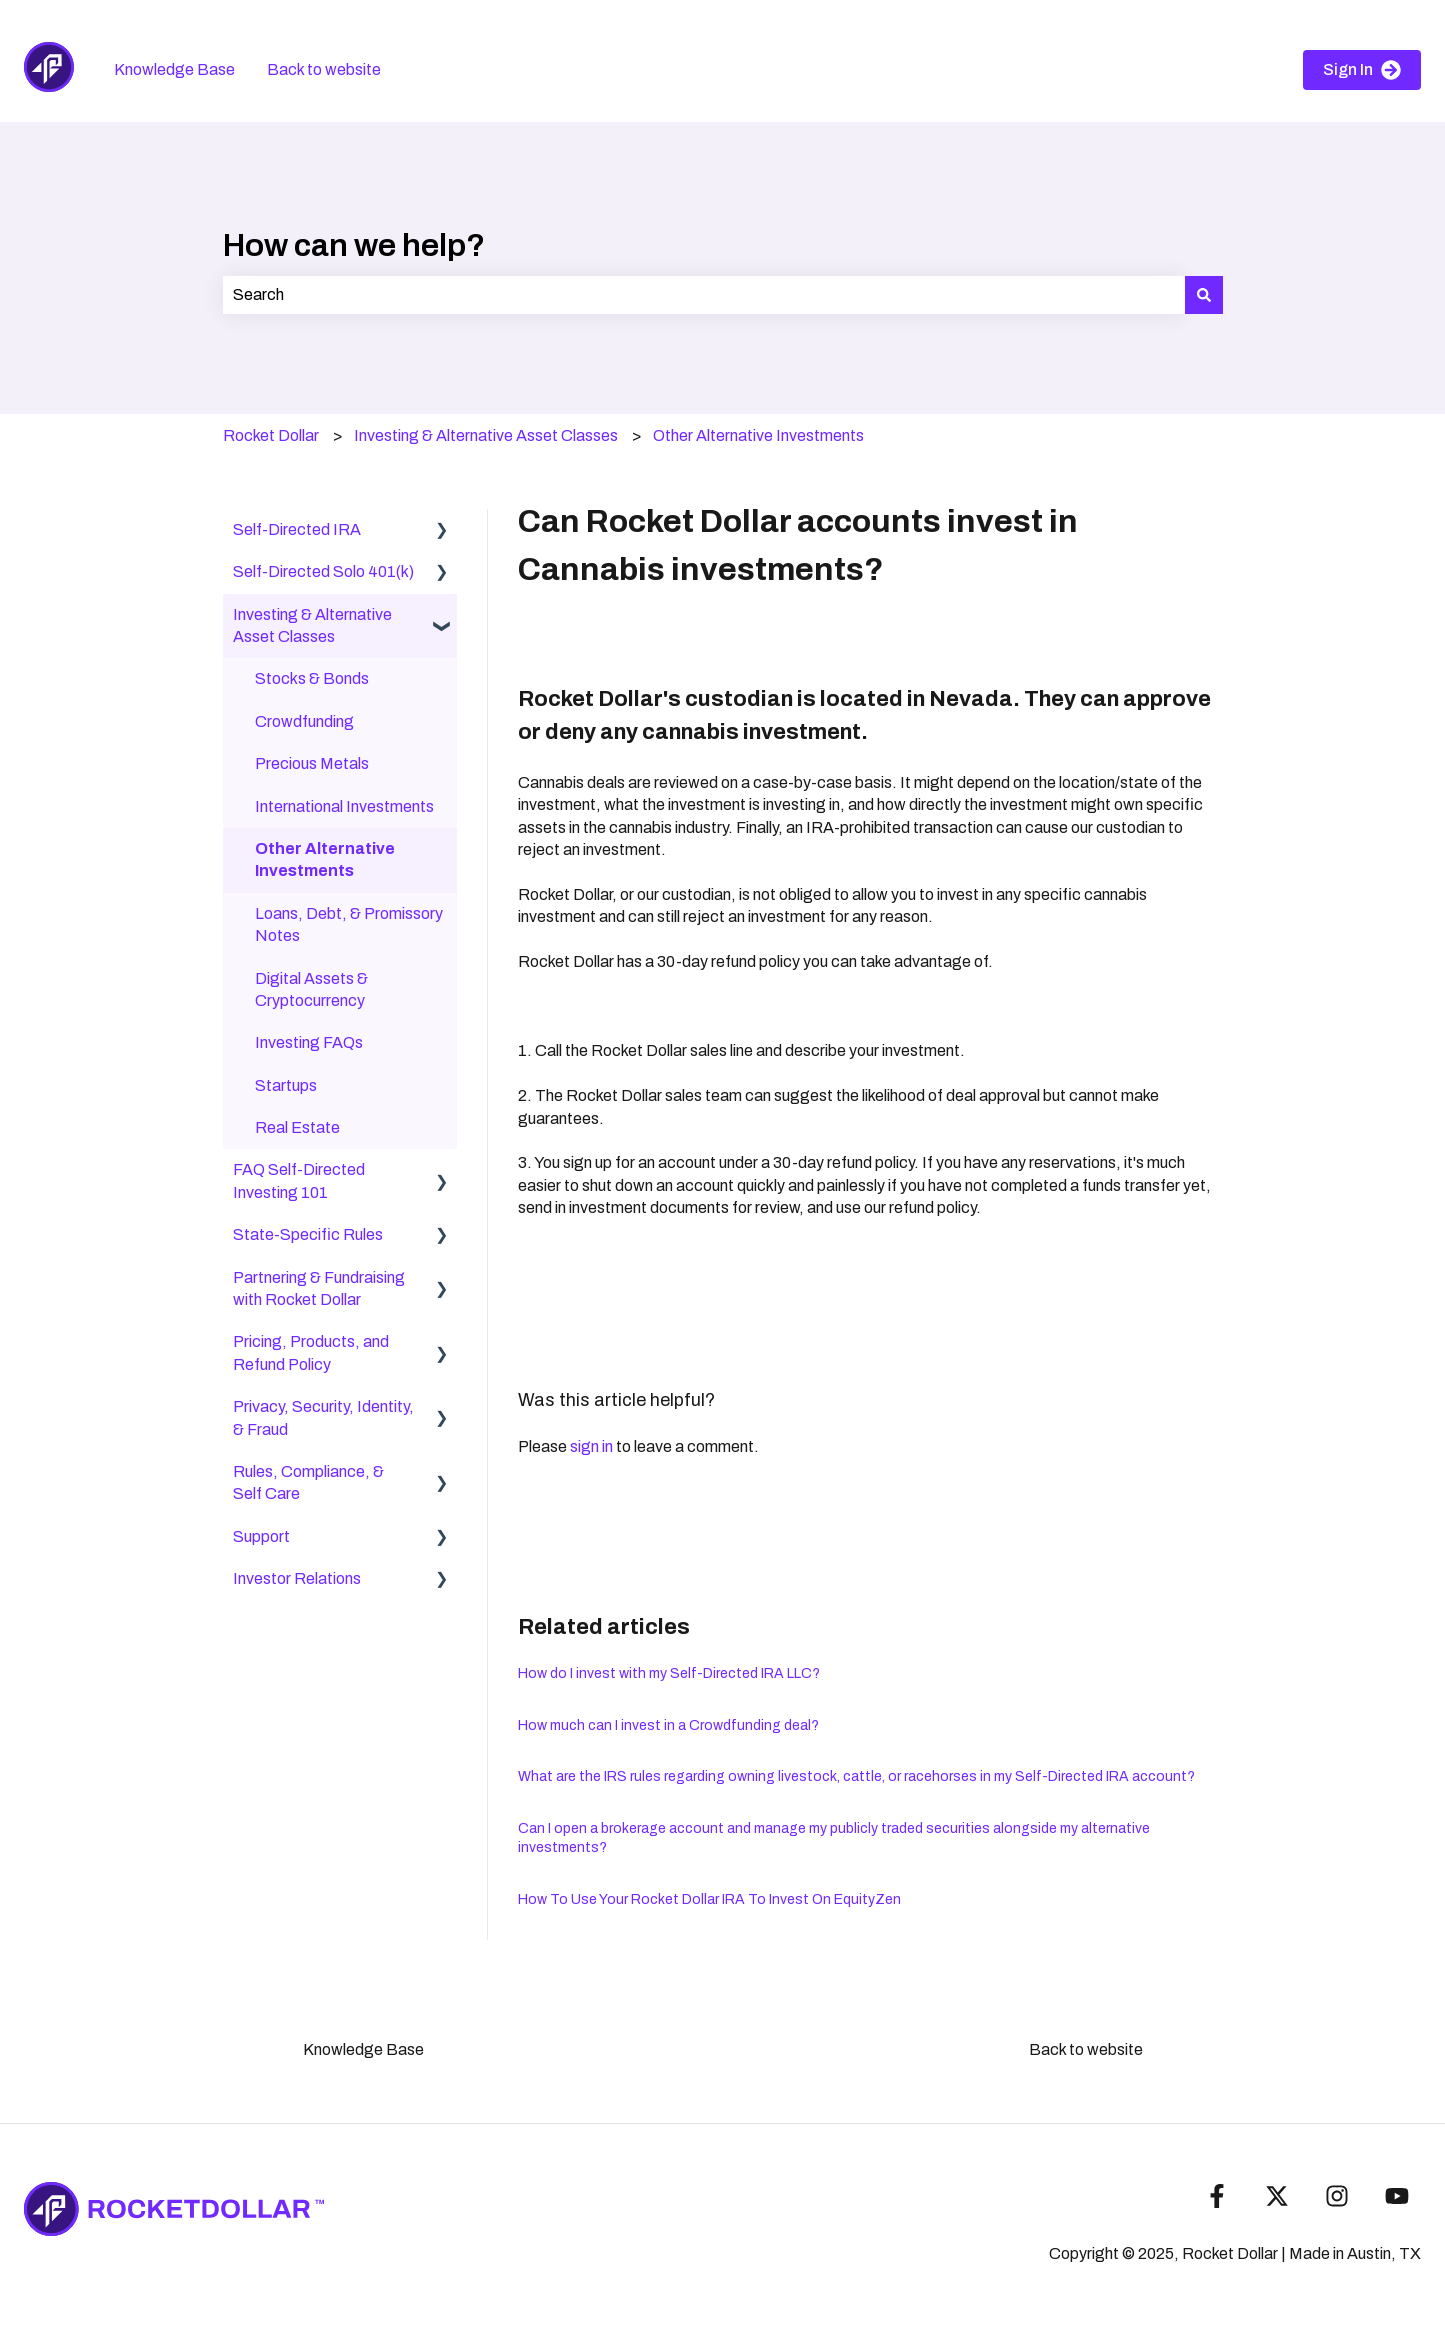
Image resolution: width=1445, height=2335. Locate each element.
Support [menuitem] (261, 1536)
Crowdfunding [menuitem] (304, 721)
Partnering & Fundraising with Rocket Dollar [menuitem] (319, 1288)
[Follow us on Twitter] (1277, 2196)
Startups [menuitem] (286, 1085)
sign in (591, 1446)
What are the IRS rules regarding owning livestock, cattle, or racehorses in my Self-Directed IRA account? (856, 1776)
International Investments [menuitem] (344, 806)
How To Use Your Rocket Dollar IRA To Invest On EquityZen (709, 1899)
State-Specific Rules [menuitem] (308, 1234)
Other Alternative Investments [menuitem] (325, 859)
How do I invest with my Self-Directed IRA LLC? (669, 1673)
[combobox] (704, 295)
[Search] (1204, 295)
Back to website (324, 69)
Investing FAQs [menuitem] (309, 1042)
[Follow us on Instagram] (1337, 2196)
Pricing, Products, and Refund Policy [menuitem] (311, 1352)
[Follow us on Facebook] (1217, 2196)
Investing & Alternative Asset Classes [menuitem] (312, 625)
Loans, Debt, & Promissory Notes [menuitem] (349, 924)
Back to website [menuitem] (1086, 2049)
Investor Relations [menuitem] (297, 1578)
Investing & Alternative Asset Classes (486, 435)
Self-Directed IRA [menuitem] (297, 529)
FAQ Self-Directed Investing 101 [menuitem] (299, 1180)
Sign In (1362, 70)
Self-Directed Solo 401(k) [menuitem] (323, 571)
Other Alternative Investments (758, 435)
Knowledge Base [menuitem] (363, 2049)
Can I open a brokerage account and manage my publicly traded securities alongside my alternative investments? (834, 1838)
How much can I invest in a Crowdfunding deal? (668, 1725)
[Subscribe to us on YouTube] (1397, 2196)
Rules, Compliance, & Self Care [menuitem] (308, 1482)
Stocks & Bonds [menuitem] (312, 678)
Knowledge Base (174, 69)
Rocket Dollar (271, 435)
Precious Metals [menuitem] (312, 763)
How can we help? (354, 245)
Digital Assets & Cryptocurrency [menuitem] (311, 989)
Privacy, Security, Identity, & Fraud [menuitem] (323, 1417)
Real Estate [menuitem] (297, 1127)
